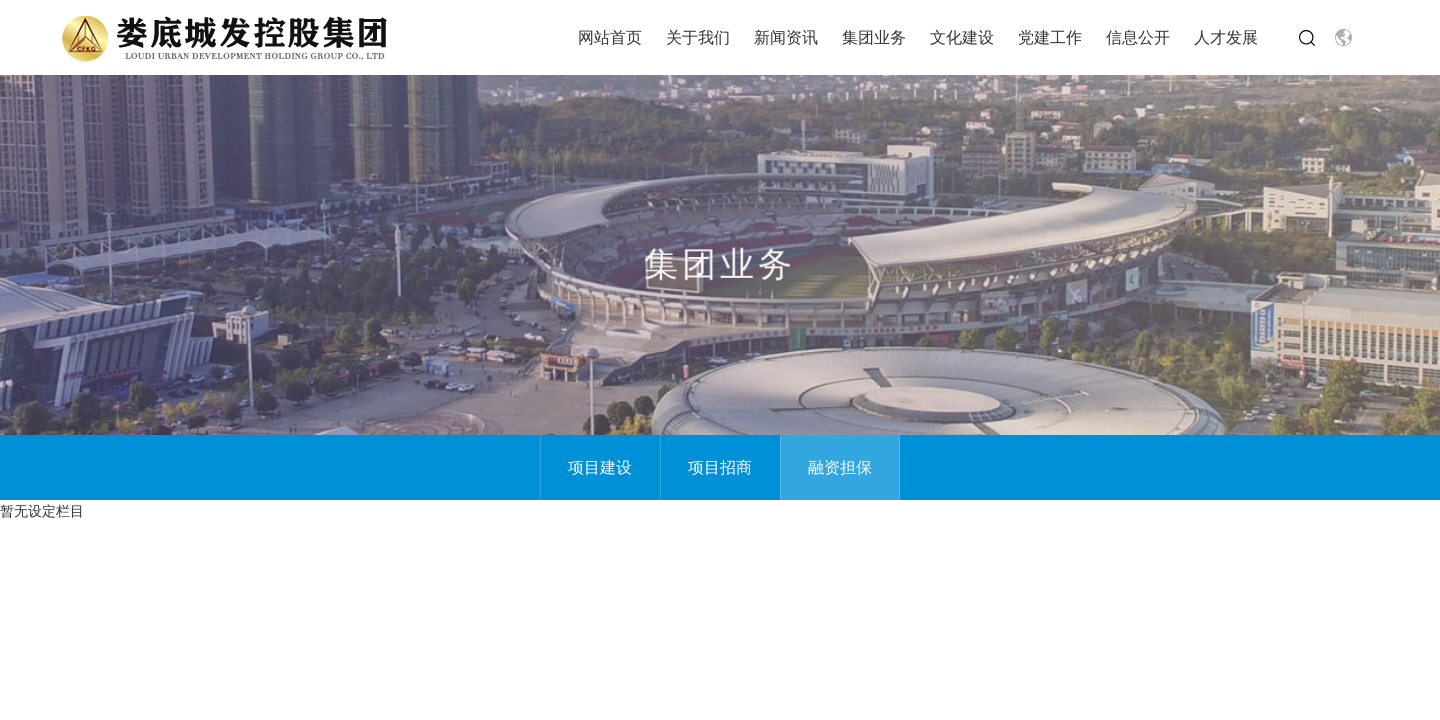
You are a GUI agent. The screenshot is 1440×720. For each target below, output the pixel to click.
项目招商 (720, 467)
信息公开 (1138, 37)
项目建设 (600, 467)
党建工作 (1050, 37)
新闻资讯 (786, 37)
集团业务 (874, 37)
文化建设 (962, 37)
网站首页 (610, 37)
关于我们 (698, 37)
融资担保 (840, 467)
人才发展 (1226, 37)
